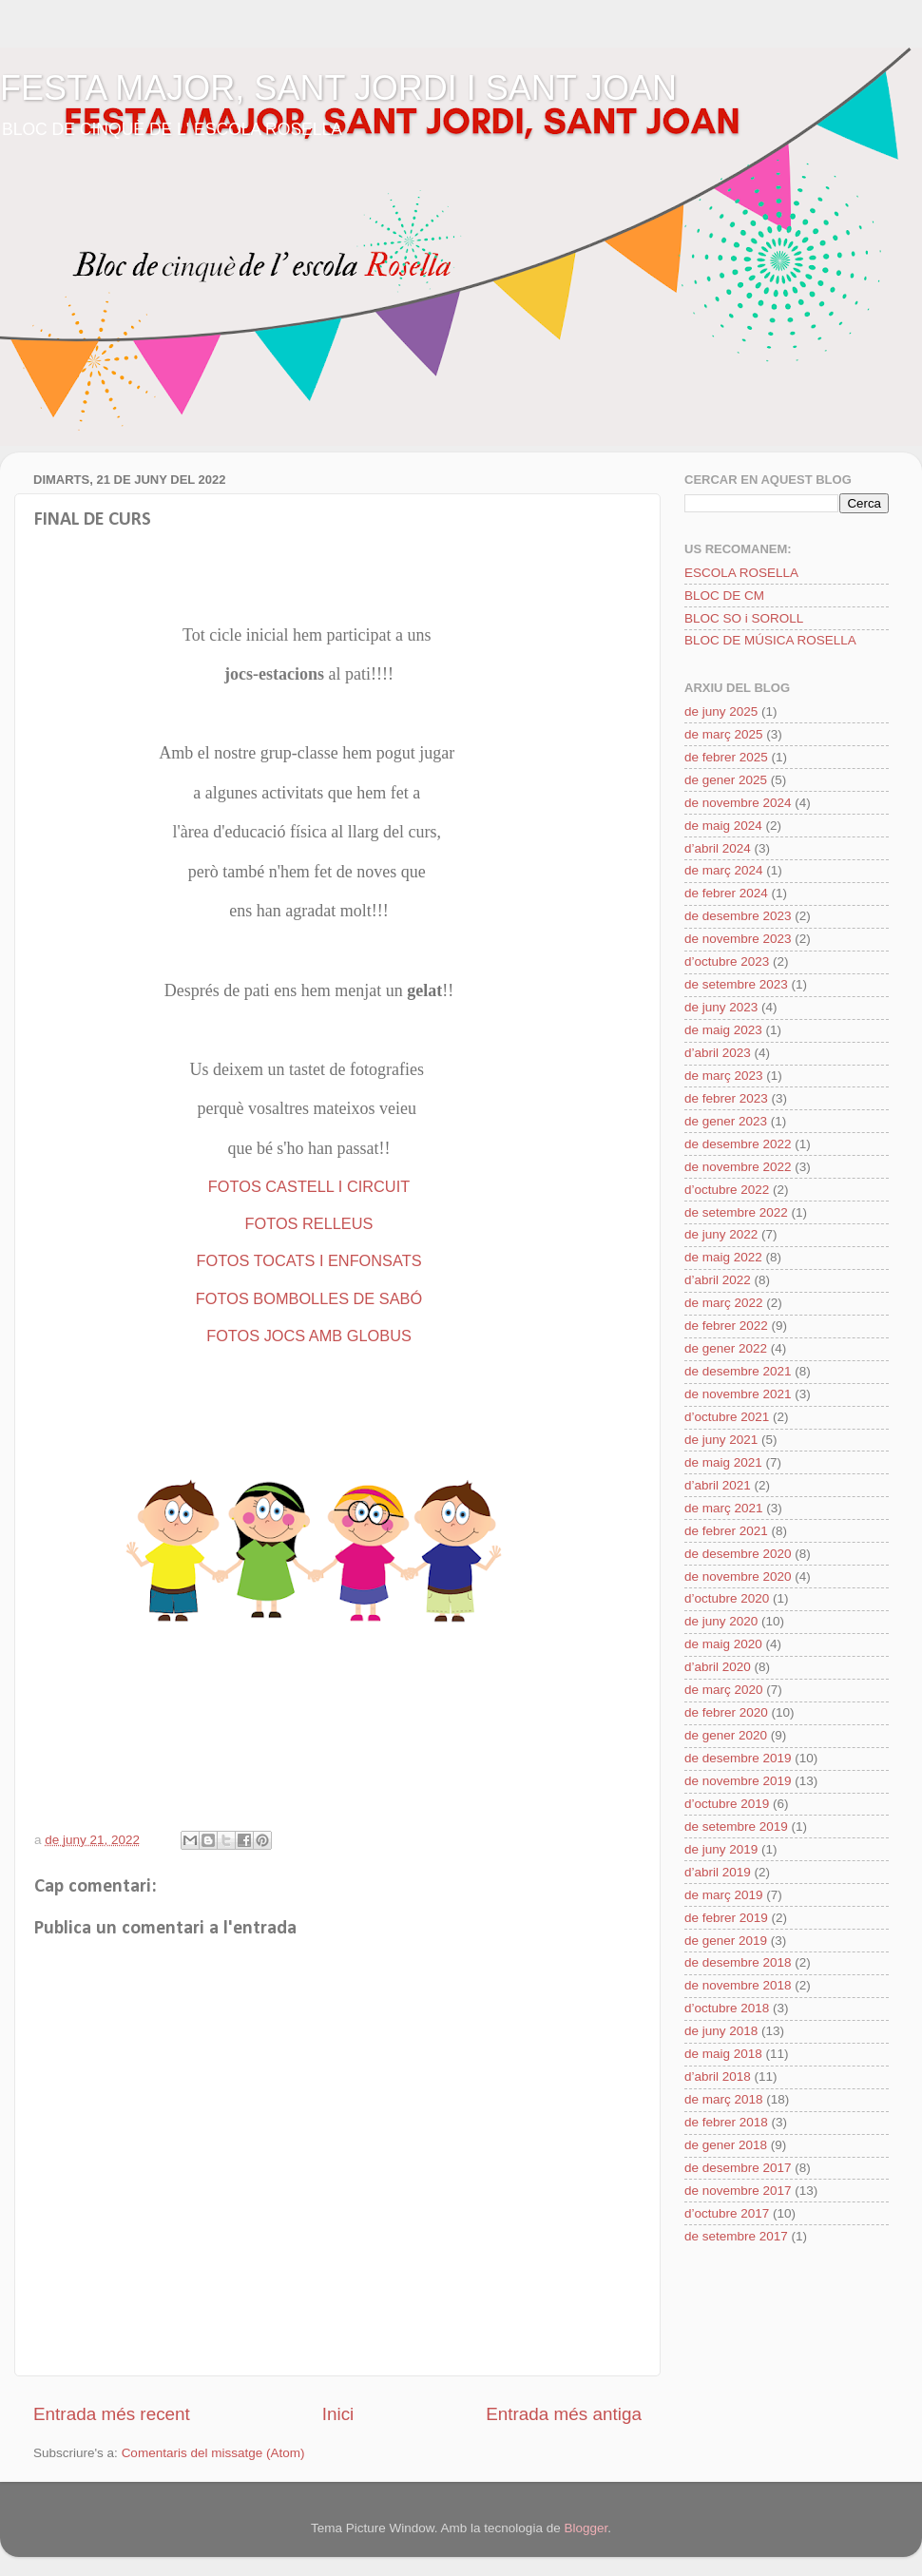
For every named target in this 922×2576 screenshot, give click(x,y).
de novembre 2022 (738, 1167)
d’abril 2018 (717, 2076)
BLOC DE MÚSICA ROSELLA (770, 640)
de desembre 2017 (738, 2168)
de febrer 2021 (726, 1531)
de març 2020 (723, 1689)
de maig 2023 (723, 1030)
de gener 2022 (725, 1348)
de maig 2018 (723, 2054)
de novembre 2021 (738, 1394)
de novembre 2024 (738, 803)
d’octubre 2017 (726, 2213)
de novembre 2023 (738, 939)
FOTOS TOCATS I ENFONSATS (308, 1260)
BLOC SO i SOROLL (743, 618)
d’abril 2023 (717, 1053)
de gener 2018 (725, 2145)
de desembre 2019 (738, 1758)
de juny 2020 (721, 1621)
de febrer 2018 (726, 2122)
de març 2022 (723, 1303)
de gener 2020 (725, 1735)
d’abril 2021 (717, 1485)
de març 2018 (723, 2099)
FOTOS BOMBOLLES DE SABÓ (309, 1298)
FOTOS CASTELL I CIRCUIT (309, 1186)
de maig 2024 (723, 825)
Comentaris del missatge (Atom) (213, 2453)
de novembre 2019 (738, 1781)
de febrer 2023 (726, 1098)
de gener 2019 (725, 1940)
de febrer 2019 (726, 1918)
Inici (338, 2414)
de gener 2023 (725, 1121)
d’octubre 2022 (726, 1189)
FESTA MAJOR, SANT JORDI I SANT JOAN (338, 87)
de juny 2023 (721, 1007)
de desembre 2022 (738, 1144)
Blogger (585, 2528)
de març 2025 (723, 734)
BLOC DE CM (724, 595)
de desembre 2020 (738, 1554)
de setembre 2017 (736, 2236)
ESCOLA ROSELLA (741, 573)
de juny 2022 (721, 1234)
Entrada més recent (111, 2414)
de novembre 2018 (738, 1985)
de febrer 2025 (726, 757)
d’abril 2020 (717, 1667)
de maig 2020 (723, 1644)
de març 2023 (723, 1075)
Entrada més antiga (564, 2414)
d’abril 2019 (717, 1872)
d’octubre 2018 (726, 2008)
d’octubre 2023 (726, 961)
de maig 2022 (723, 1257)
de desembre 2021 (738, 1371)
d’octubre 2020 (726, 1598)
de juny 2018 (721, 2031)
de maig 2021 (723, 1462)
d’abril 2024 (717, 848)
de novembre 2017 (738, 2190)
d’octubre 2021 (726, 1417)
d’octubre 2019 (726, 1804)
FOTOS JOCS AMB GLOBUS (309, 1335)
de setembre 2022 (736, 1212)
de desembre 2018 (738, 1962)
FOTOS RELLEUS (309, 1223)
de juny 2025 (721, 711)
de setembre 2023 (736, 984)
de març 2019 (723, 1895)
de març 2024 (723, 870)
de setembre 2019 (736, 1826)
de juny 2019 (721, 1849)
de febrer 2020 (726, 1712)
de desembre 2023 (738, 916)
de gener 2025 (725, 780)
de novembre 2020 (738, 1576)
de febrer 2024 (726, 893)
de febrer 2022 (726, 1325)
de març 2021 (723, 1508)
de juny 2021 (721, 1439)
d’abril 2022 (717, 1280)
